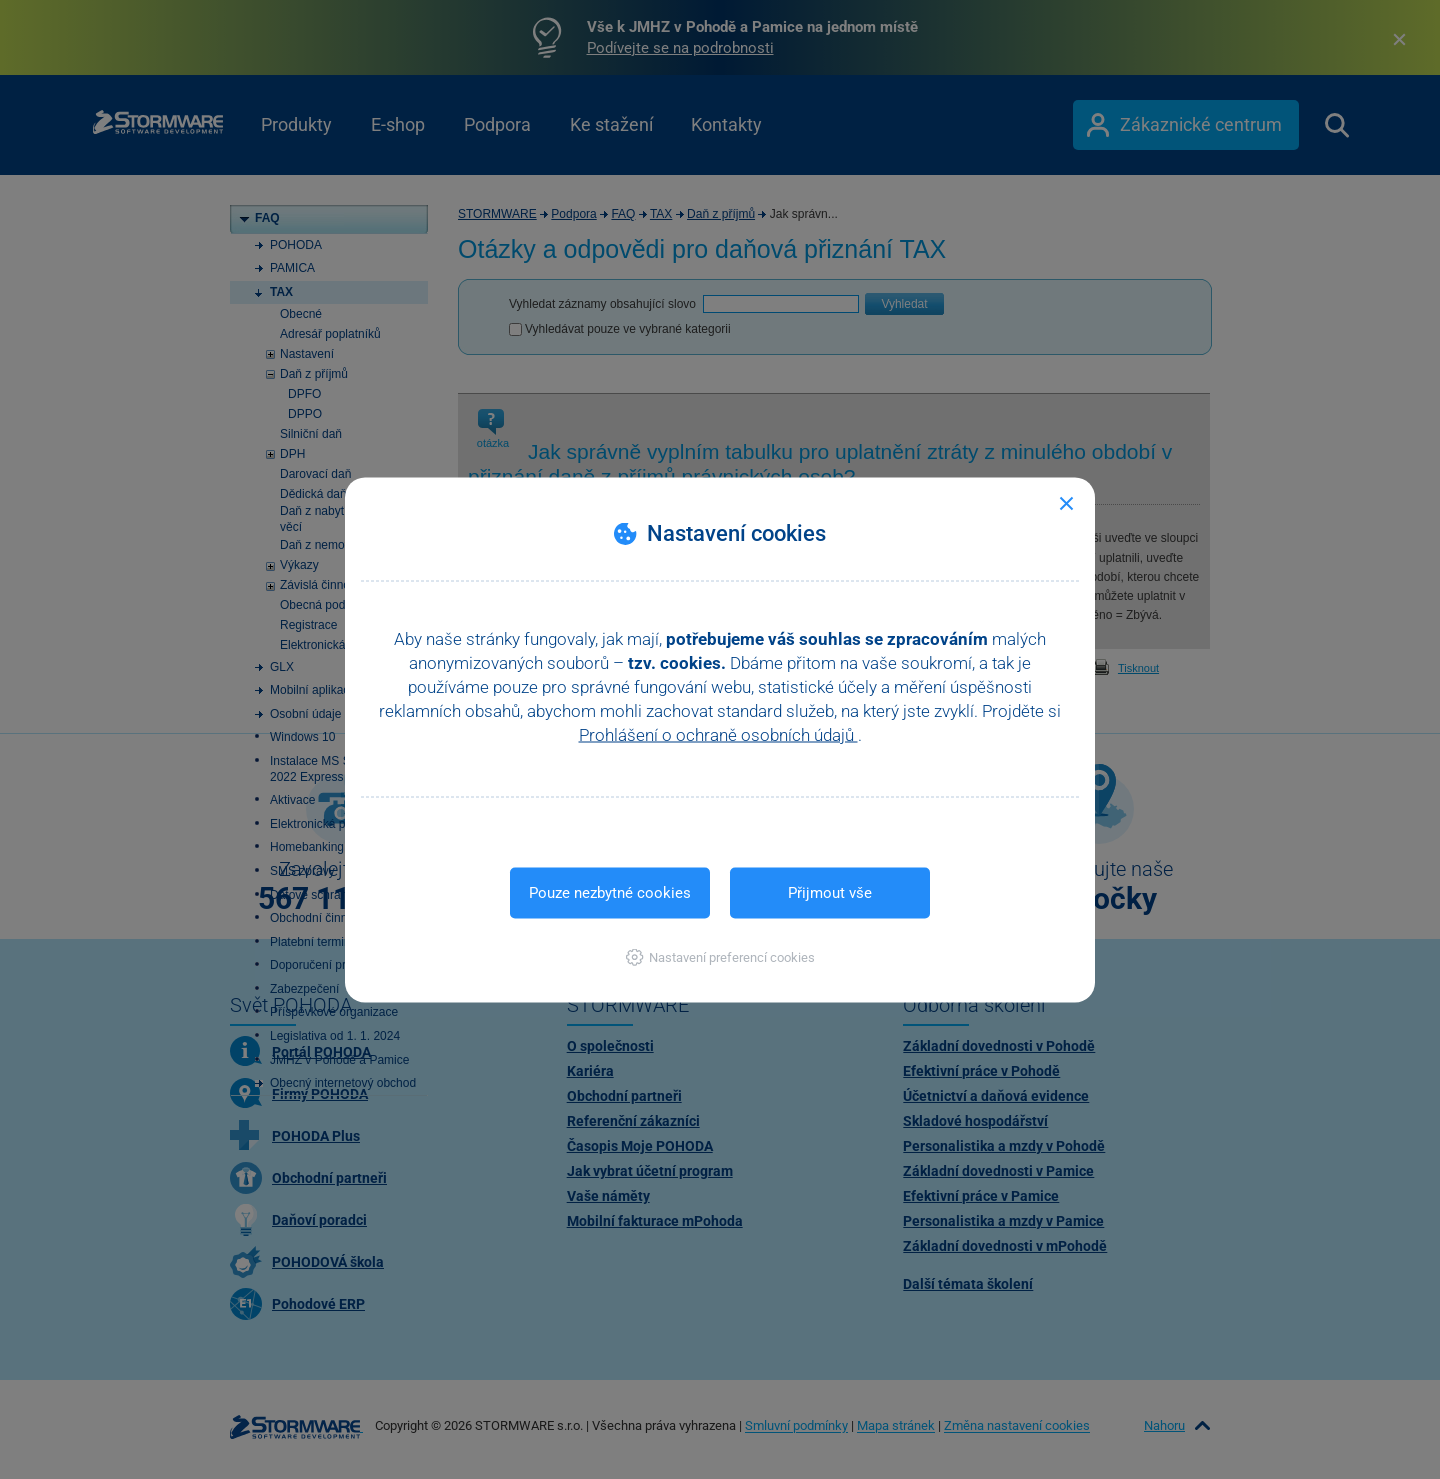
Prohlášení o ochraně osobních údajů (718, 734)
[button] (720, 956)
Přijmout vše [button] (830, 892)
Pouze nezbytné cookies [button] (610, 892)
